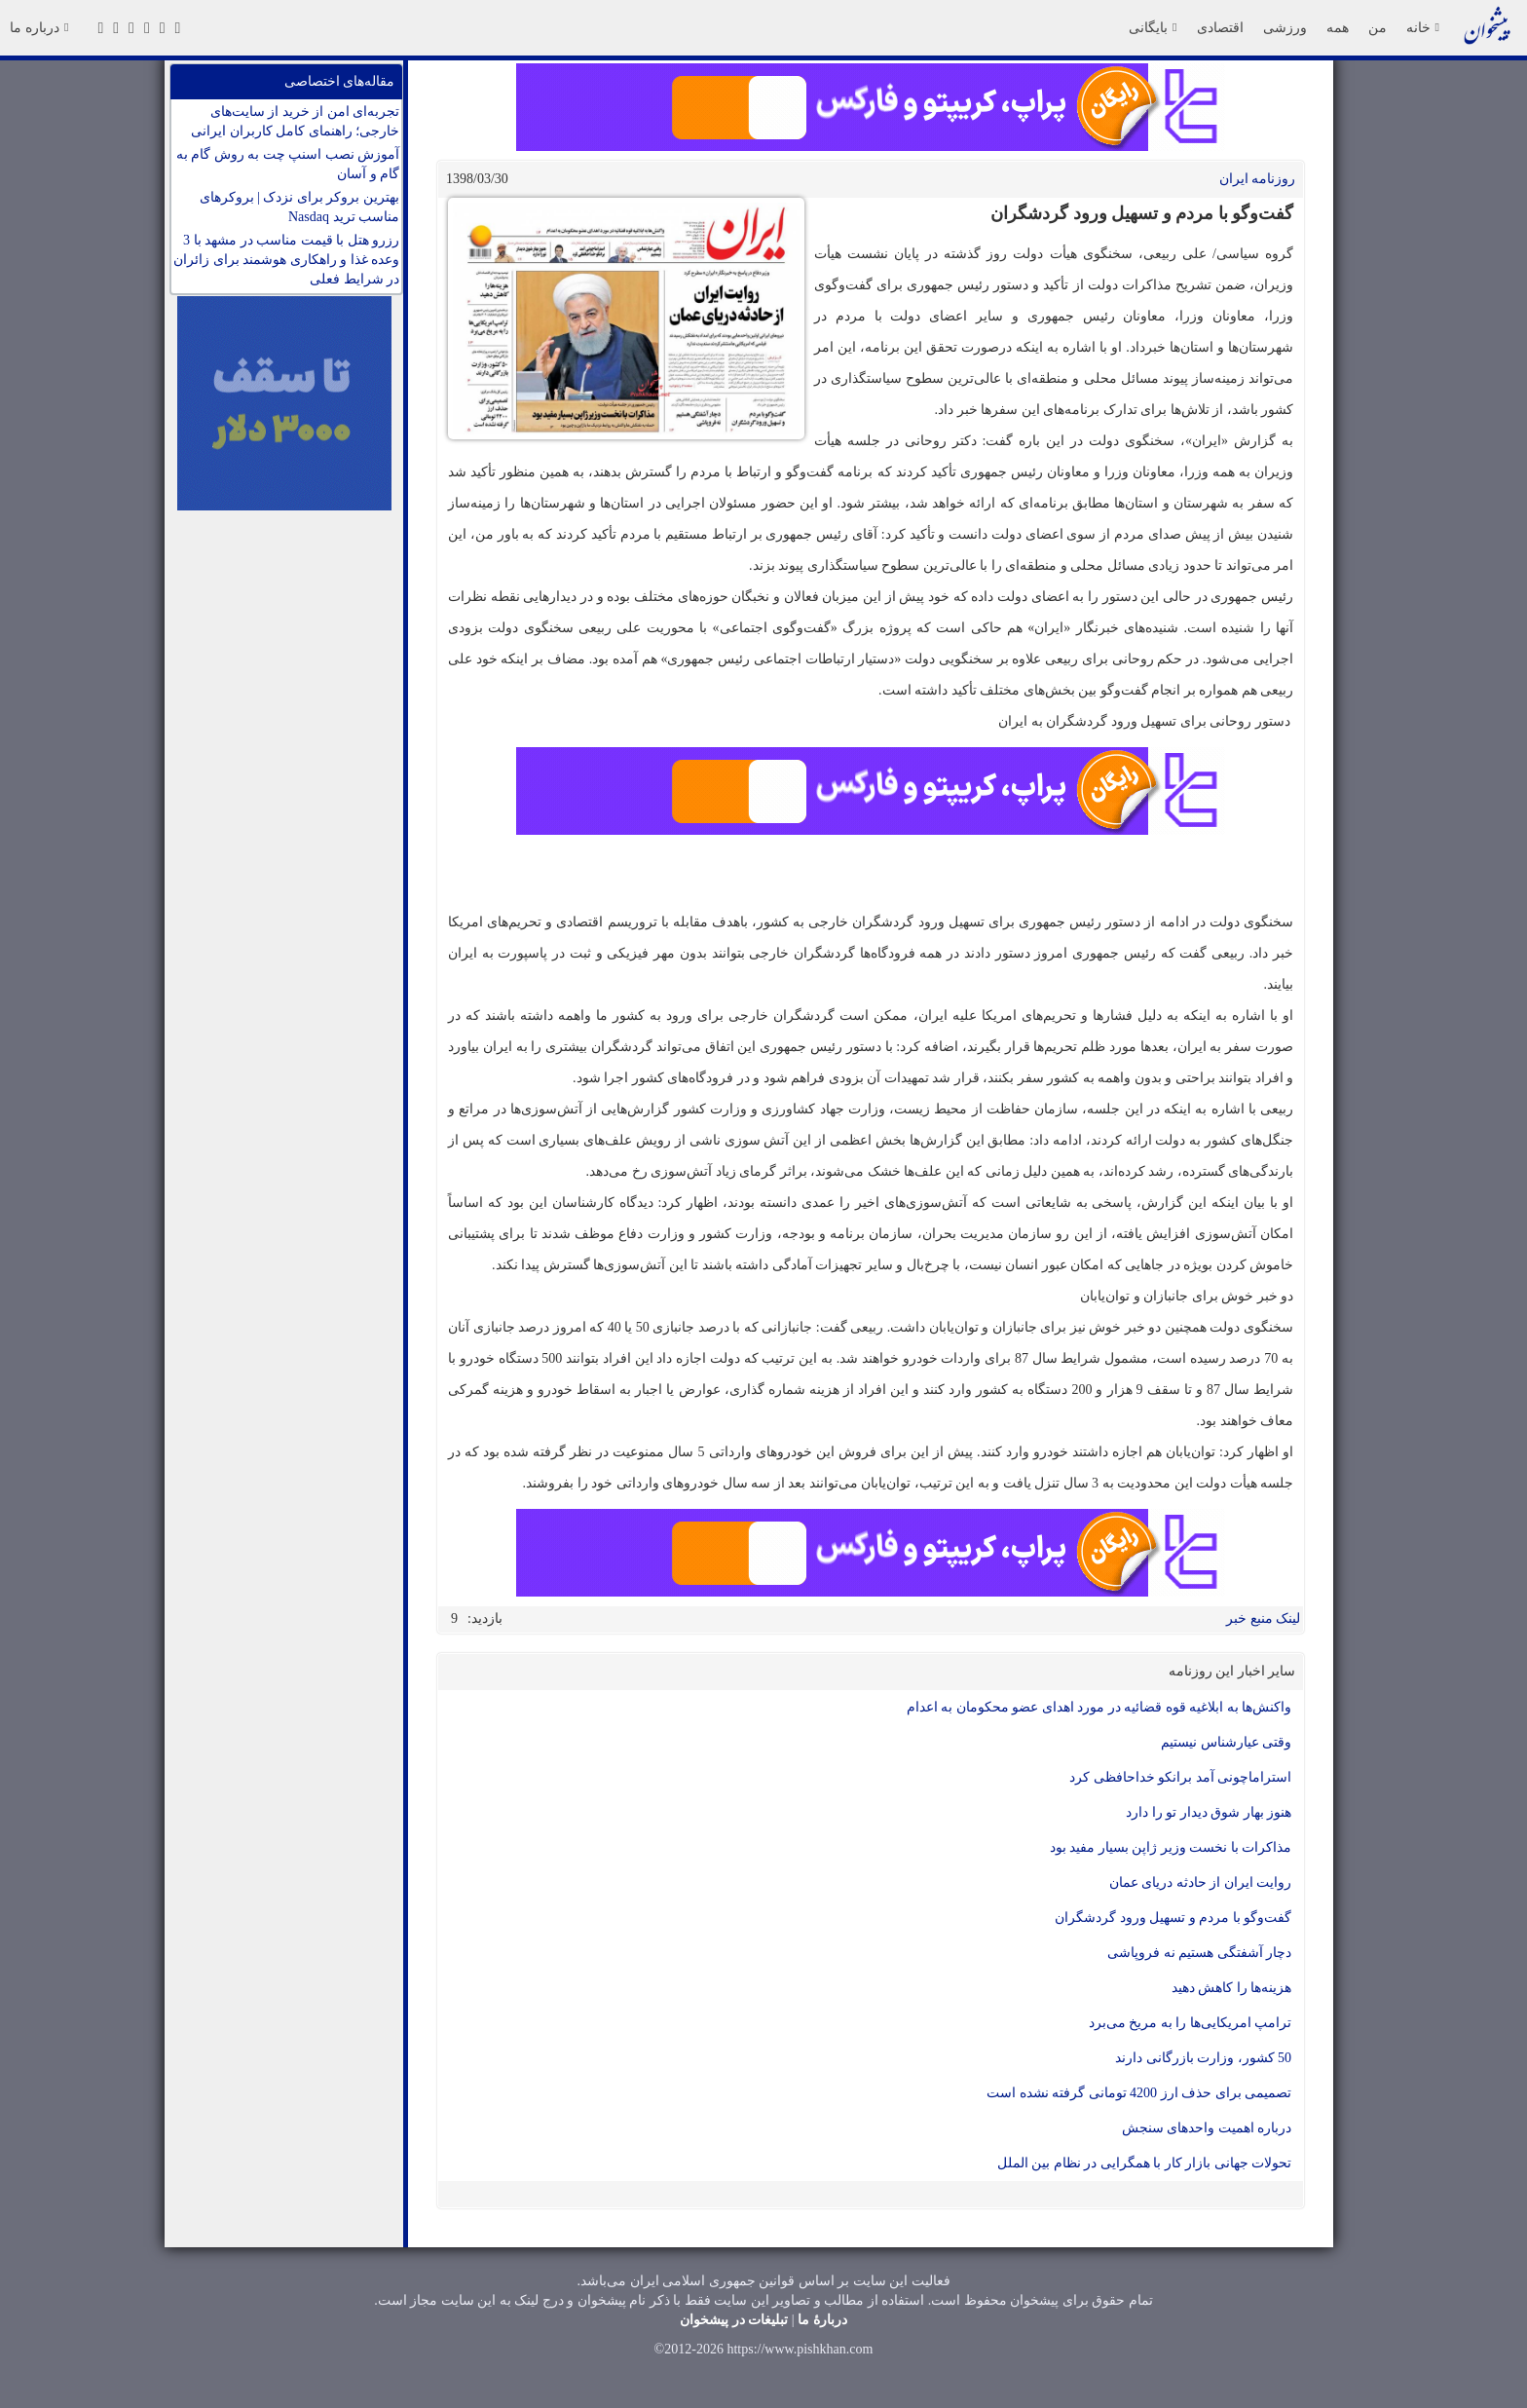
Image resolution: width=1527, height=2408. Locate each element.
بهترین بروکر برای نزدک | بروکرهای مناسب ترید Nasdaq (299, 207)
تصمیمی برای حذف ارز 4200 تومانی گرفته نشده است (1139, 2093)
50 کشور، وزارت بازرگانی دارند (1203, 2058)
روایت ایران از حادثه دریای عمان (1200, 1882)
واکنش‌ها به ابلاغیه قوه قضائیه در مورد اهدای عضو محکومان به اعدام (1099, 1707)
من (1377, 27)
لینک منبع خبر (1263, 1618)
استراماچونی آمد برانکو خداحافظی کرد (1180, 1777)
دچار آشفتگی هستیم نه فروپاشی (1199, 1952)
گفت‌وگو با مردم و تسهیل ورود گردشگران (1173, 1917)
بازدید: (485, 1618)
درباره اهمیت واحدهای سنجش (1207, 2128)
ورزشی (1285, 27)
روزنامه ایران (1257, 178)
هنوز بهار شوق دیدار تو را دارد (1208, 1812)
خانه (1422, 27)
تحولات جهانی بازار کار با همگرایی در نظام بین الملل (1144, 2163)
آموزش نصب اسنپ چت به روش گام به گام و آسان (288, 164)
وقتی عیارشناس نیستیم (1226, 1742)
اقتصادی (1220, 27)
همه (1337, 27)
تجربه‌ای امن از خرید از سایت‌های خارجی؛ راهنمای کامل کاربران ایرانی (295, 121)
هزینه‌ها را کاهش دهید (1232, 1987)
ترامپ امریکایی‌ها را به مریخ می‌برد (1190, 2022)
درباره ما (39, 27)
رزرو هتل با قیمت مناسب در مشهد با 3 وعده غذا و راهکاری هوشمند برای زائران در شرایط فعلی (286, 259)
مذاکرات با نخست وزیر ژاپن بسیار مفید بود (1171, 1847)
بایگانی (1152, 27)
